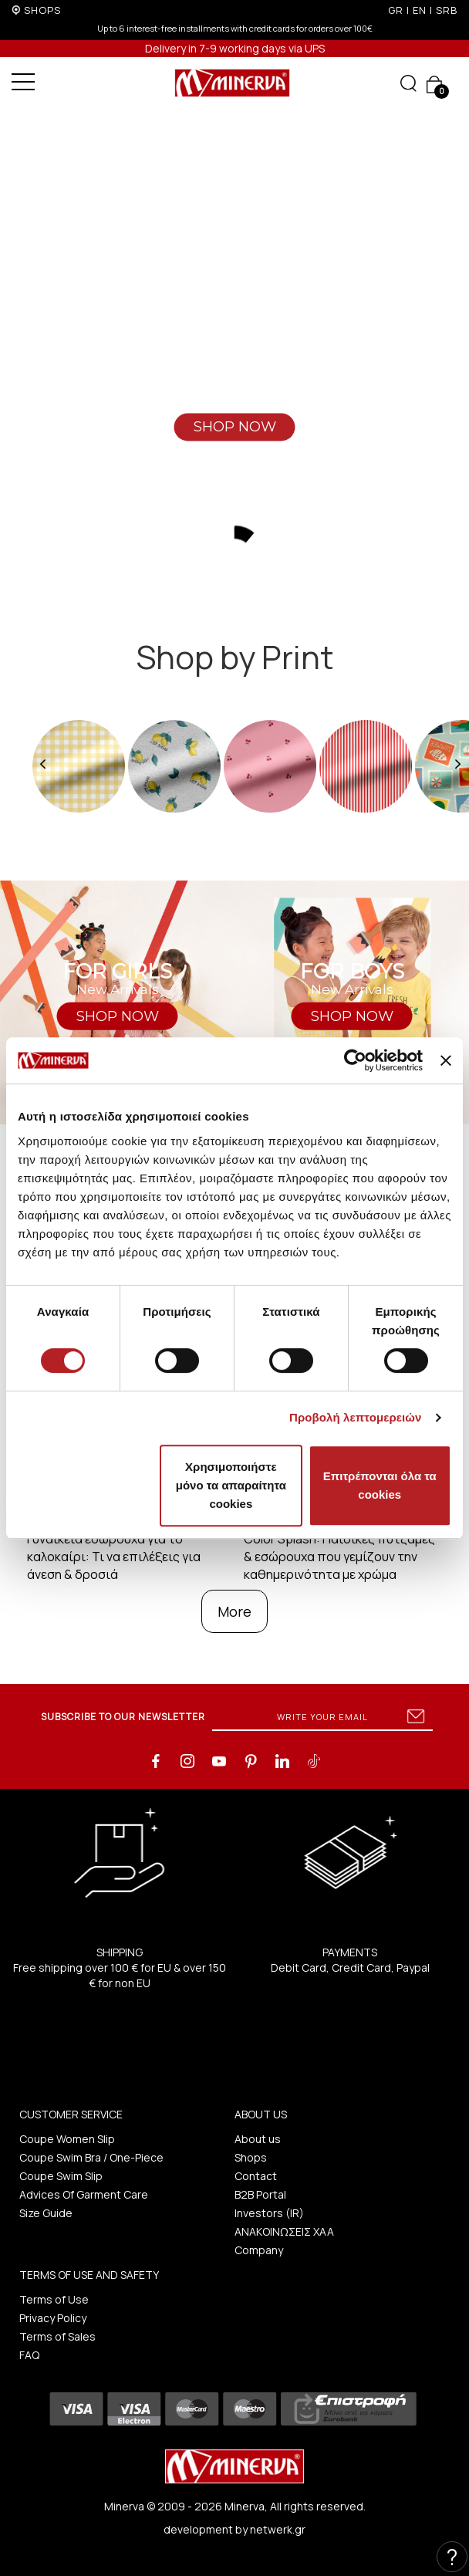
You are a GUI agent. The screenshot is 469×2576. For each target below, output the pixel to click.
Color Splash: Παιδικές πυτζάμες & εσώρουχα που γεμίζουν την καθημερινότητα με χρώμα (339, 1556)
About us (258, 2138)
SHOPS (42, 10)
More (234, 1611)
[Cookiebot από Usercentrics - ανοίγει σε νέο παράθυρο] (355, 1060)
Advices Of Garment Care (83, 2194)
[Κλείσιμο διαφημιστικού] (445, 1060)
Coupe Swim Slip (61, 2176)
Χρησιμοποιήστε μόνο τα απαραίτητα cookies (231, 1485)
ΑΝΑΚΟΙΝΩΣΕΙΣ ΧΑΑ (284, 2231)
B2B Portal (260, 2194)
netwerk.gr (277, 2529)
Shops (251, 2157)
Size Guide (46, 2213)
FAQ (29, 2355)
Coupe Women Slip (67, 2138)
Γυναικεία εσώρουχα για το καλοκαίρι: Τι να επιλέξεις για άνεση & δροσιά (114, 1556)
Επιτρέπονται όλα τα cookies (380, 1485)
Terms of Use (54, 2299)
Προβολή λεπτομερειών (355, 1417)
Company (259, 2250)
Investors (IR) (269, 2213)
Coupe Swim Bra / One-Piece (91, 2157)
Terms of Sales (57, 2336)
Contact (256, 2176)
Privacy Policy (52, 2318)
